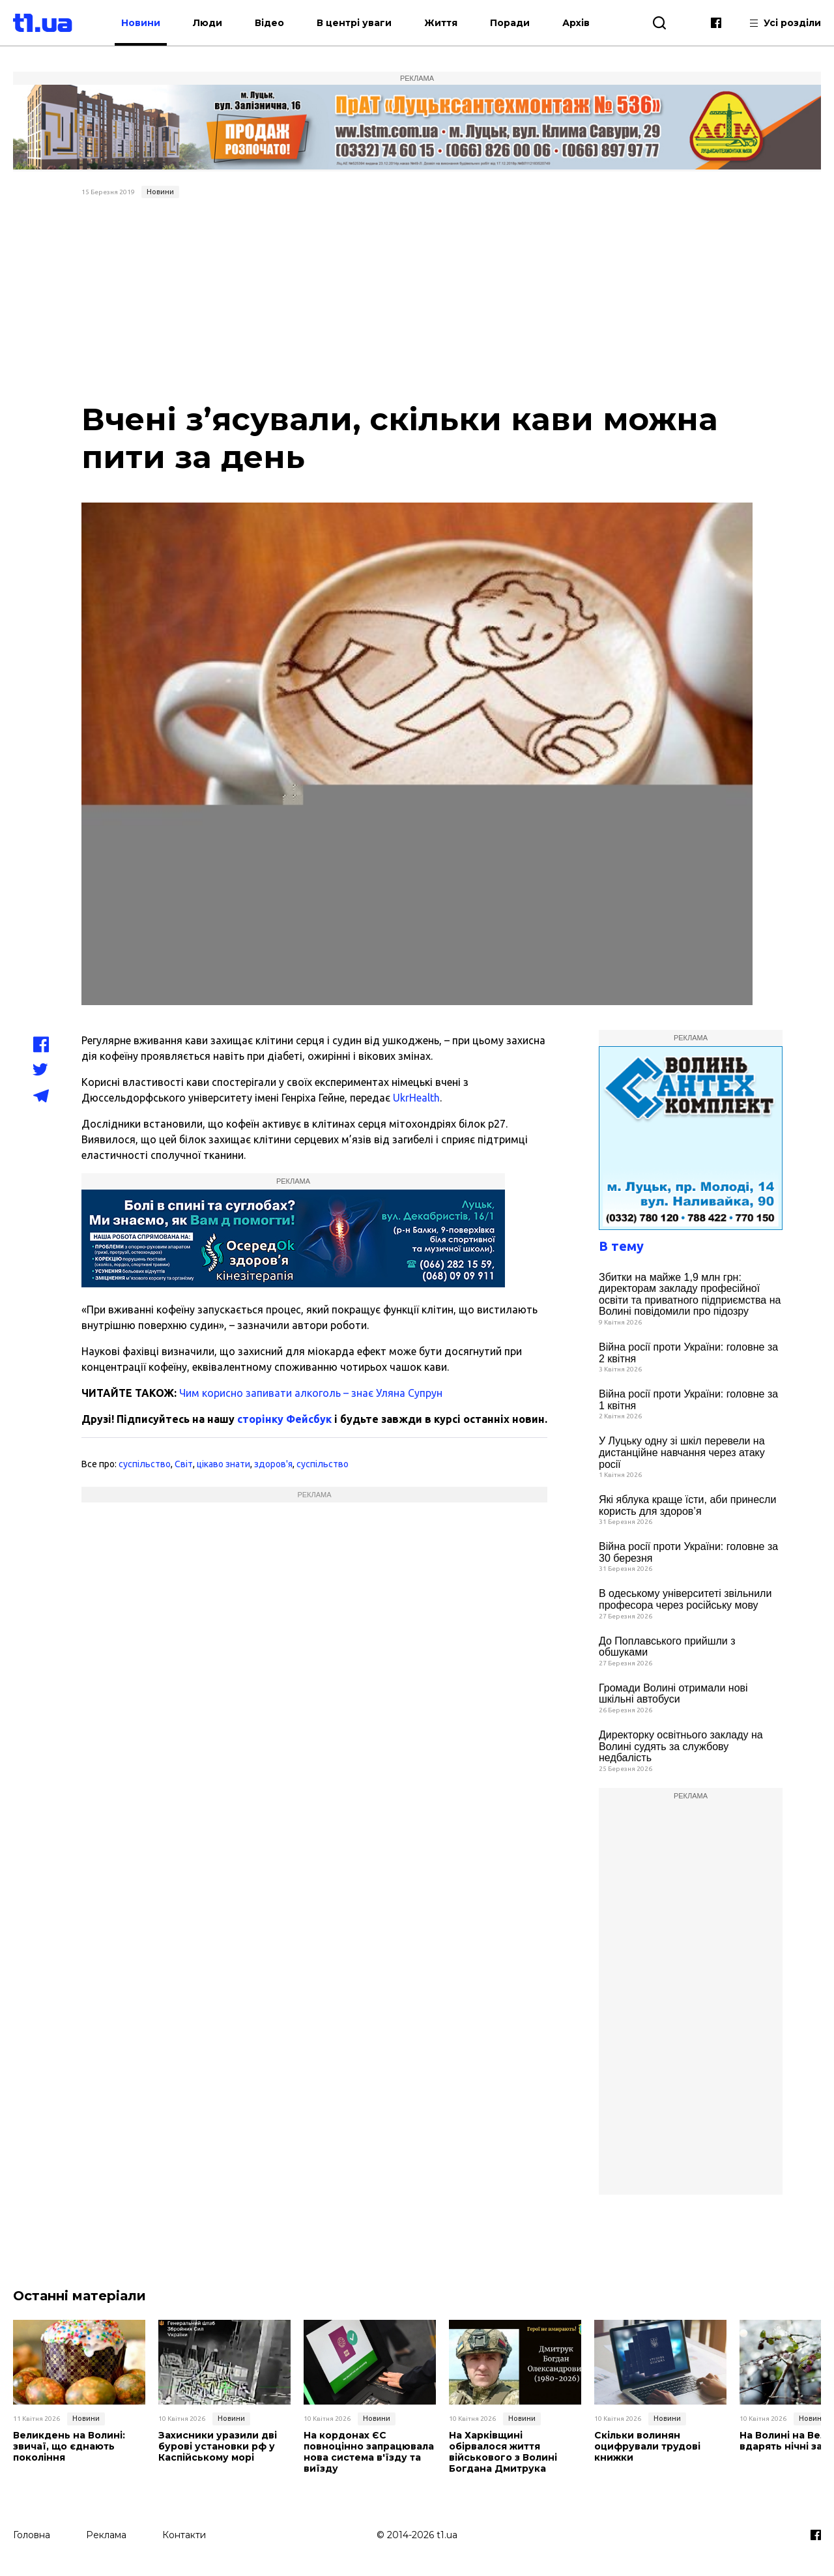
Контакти (184, 2535)
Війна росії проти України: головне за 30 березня (688, 1552)
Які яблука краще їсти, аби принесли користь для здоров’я (687, 1505)
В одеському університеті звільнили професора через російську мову (685, 1599)
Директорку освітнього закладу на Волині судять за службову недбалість (681, 1746)
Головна (31, 2535)
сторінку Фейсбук (284, 1419)
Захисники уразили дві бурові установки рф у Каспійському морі (217, 2446)
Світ (184, 1464)
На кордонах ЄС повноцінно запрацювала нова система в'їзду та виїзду (369, 2452)
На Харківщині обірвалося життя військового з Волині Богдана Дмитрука (503, 2452)
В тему (621, 1245)
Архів (576, 23)
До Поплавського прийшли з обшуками (667, 1646)
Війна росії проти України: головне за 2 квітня (688, 1352)
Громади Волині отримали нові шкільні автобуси (673, 1693)
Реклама (106, 2535)
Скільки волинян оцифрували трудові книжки (647, 2446)
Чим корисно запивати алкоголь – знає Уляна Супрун (310, 1393)
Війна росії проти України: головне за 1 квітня (688, 1399)
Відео (269, 23)
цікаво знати (223, 1464)
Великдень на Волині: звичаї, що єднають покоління (69, 2446)
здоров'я (273, 1464)
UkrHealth (416, 1098)
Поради (510, 23)
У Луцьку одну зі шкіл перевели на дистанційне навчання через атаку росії (682, 1452)
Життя (440, 23)
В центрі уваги (354, 23)
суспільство (145, 1464)
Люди (207, 23)
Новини (140, 23)
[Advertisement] (417, 301)
